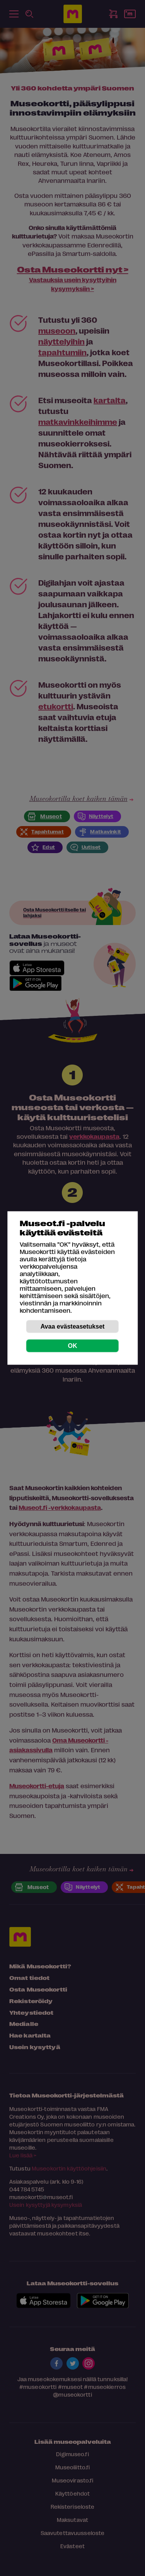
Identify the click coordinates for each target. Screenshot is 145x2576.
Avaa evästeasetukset (73, 1326)
